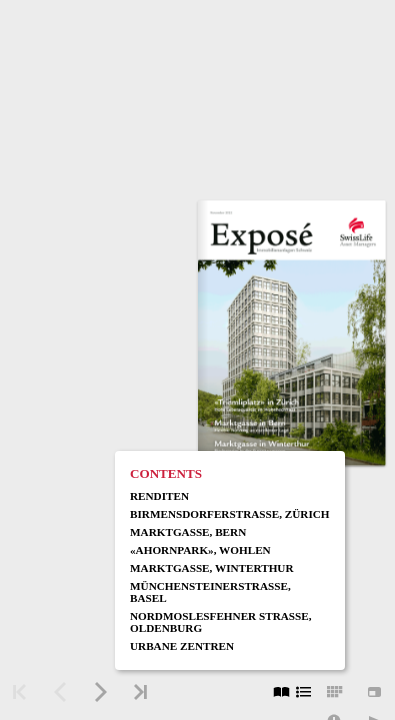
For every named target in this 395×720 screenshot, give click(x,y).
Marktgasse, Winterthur (212, 568)
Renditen (159, 496)
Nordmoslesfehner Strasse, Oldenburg (221, 622)
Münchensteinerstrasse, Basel (210, 592)
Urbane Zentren (182, 646)
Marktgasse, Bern (188, 532)
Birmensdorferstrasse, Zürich (230, 514)
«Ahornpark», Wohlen (200, 550)
